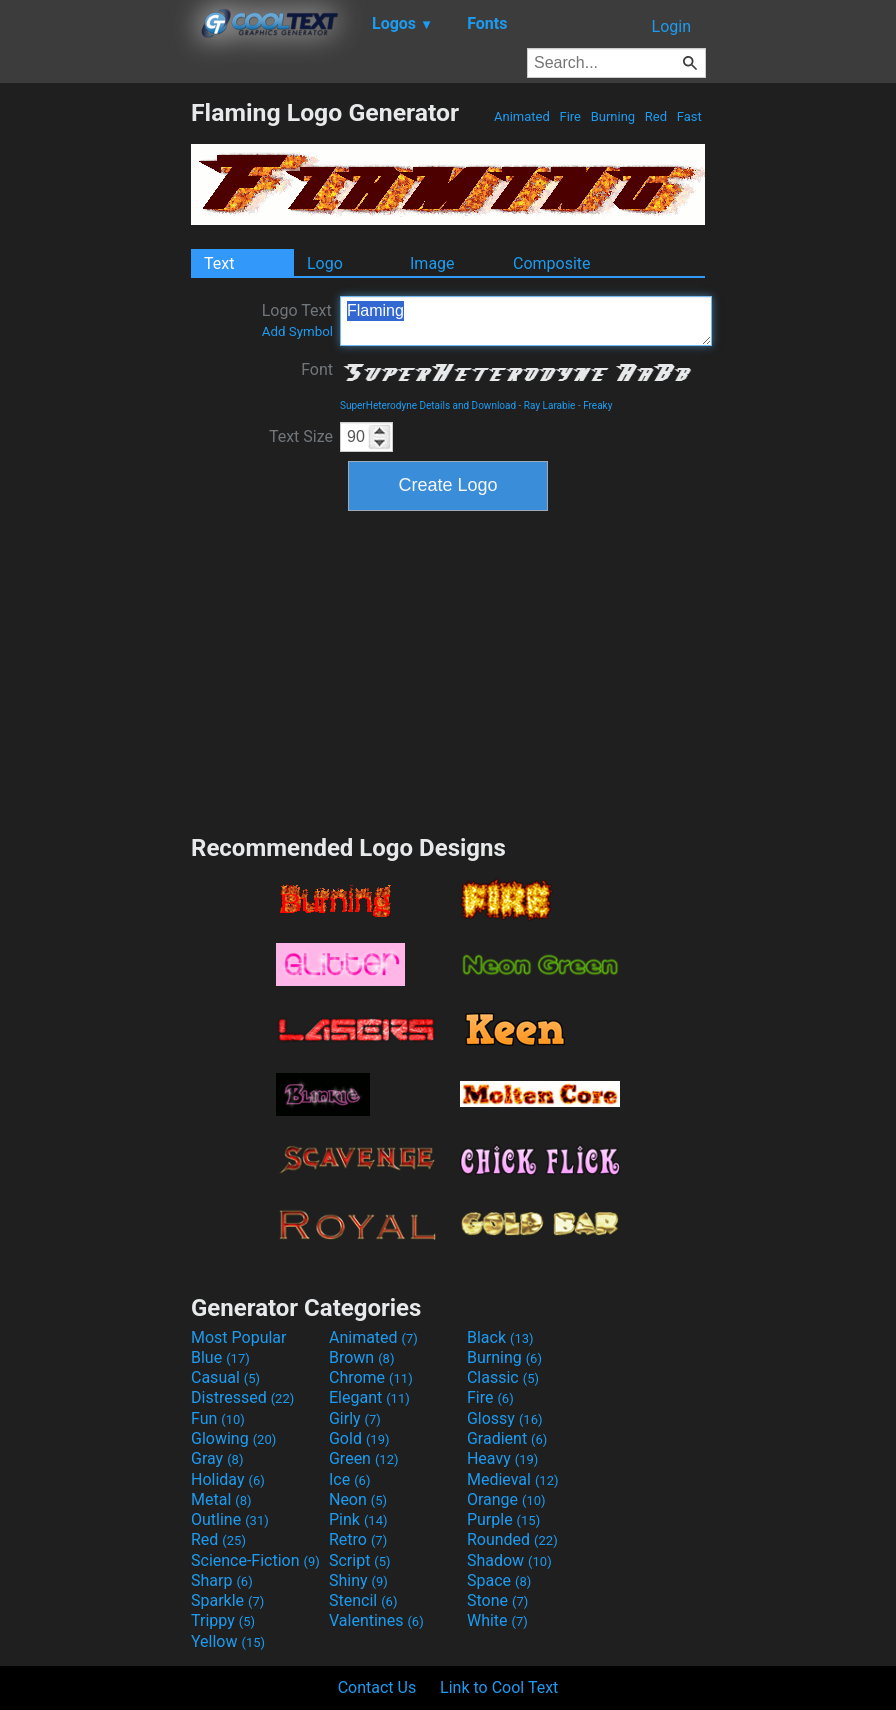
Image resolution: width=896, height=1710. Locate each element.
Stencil (363, 1600)
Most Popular (239, 1337)
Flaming (526, 321)
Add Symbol (297, 331)
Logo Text (297, 320)
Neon (358, 1499)
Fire (570, 116)
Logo (325, 263)
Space (499, 1580)
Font (317, 369)
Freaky (597, 405)
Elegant (369, 1397)
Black (500, 1337)
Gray (217, 1458)
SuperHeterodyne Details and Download (428, 405)
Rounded (512, 1539)
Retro (358, 1539)
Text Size (301, 436)
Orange (506, 1499)
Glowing (233, 1438)
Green (364, 1458)
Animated (522, 116)
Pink (358, 1519)
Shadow (509, 1560)
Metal (221, 1499)
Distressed (242, 1397)
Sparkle (227, 1600)
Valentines (376, 1620)
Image (432, 263)
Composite (552, 263)
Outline (230, 1519)
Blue (220, 1357)
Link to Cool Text (499, 1687)
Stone (497, 1600)
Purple (503, 1519)
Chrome (371, 1377)
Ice (349, 1479)
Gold (359, 1438)
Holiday (228, 1479)
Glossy (505, 1418)
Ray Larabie (550, 405)
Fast (689, 116)
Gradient (507, 1438)
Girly (355, 1418)
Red (656, 116)
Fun (218, 1418)
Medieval (513, 1479)
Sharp (222, 1580)
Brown (361, 1357)
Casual (225, 1377)
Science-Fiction (255, 1560)
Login (671, 26)
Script (360, 1560)
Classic (503, 1377)
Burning (612, 116)
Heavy (502, 1458)
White (497, 1620)
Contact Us (377, 1687)
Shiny (358, 1580)
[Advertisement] (95, 398)
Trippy (223, 1620)
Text (219, 263)
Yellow (228, 1641)
